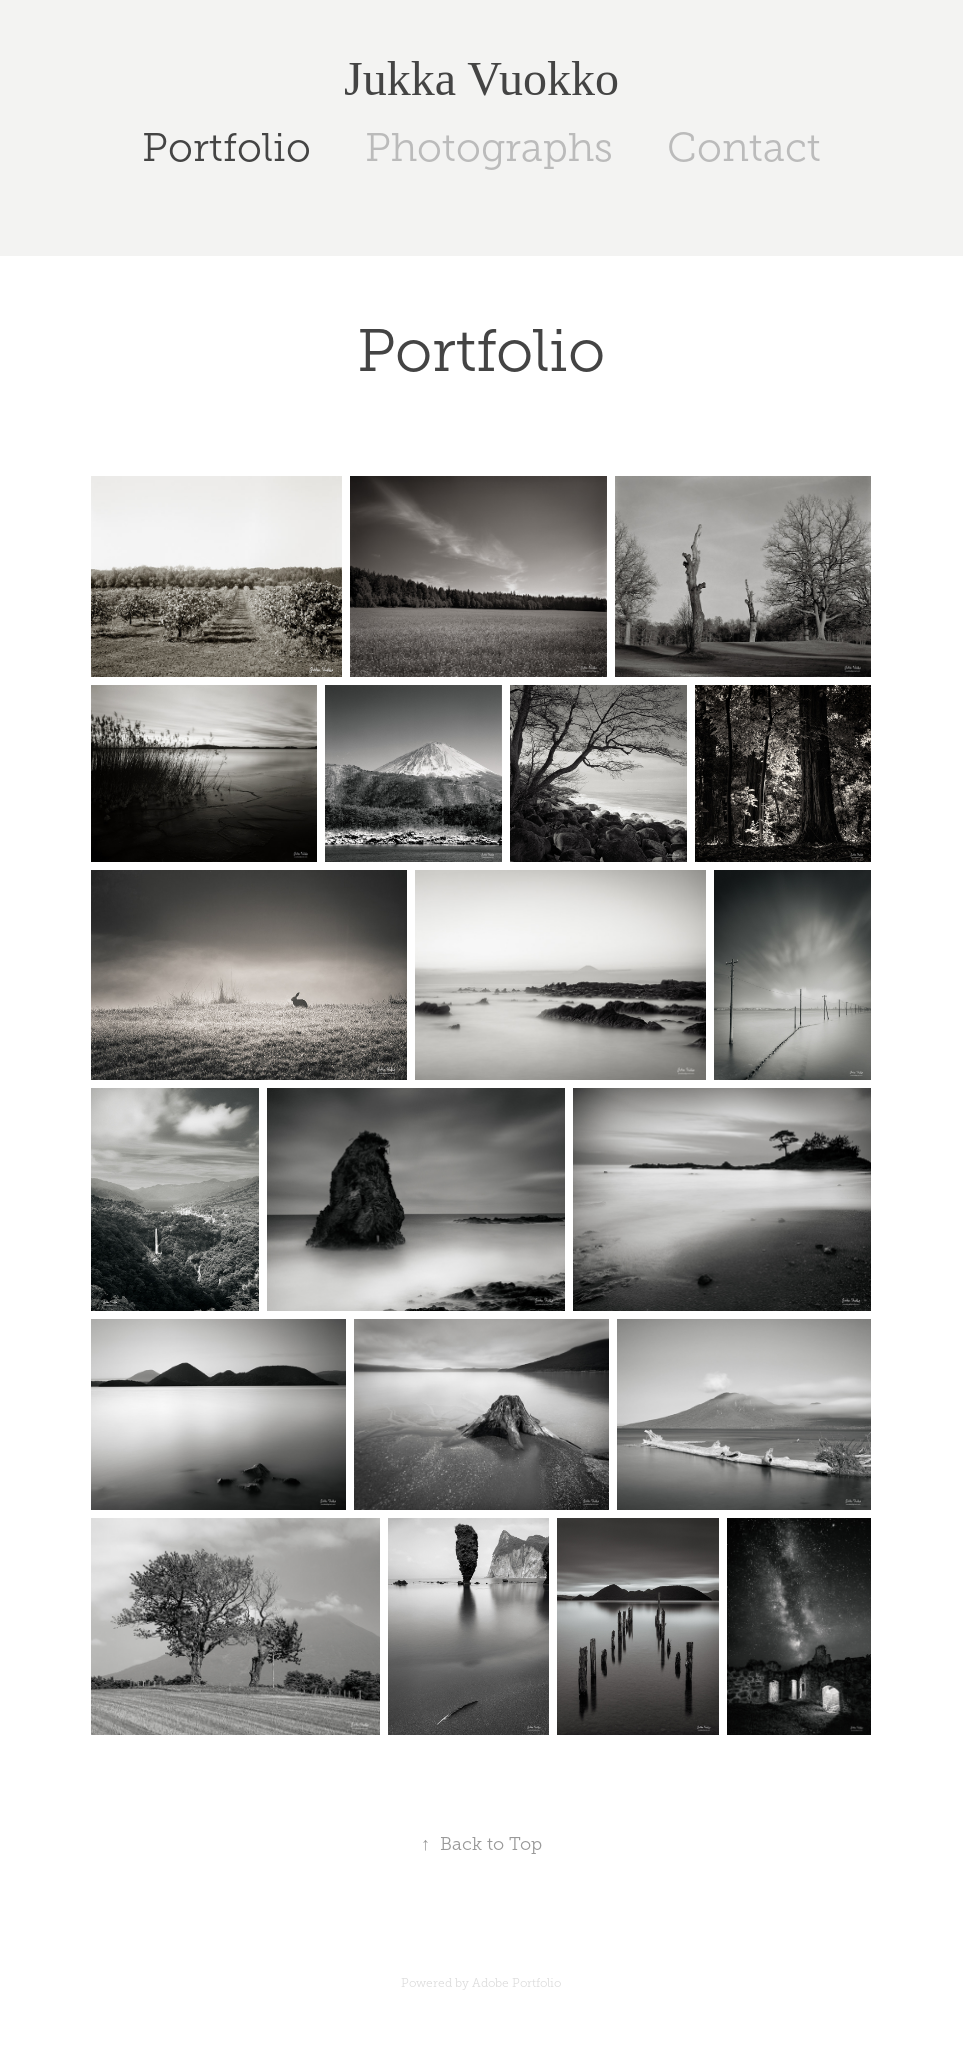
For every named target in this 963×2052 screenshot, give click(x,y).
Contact (744, 147)
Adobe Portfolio (516, 1983)
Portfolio (226, 147)
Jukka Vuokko (481, 78)
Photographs (489, 147)
